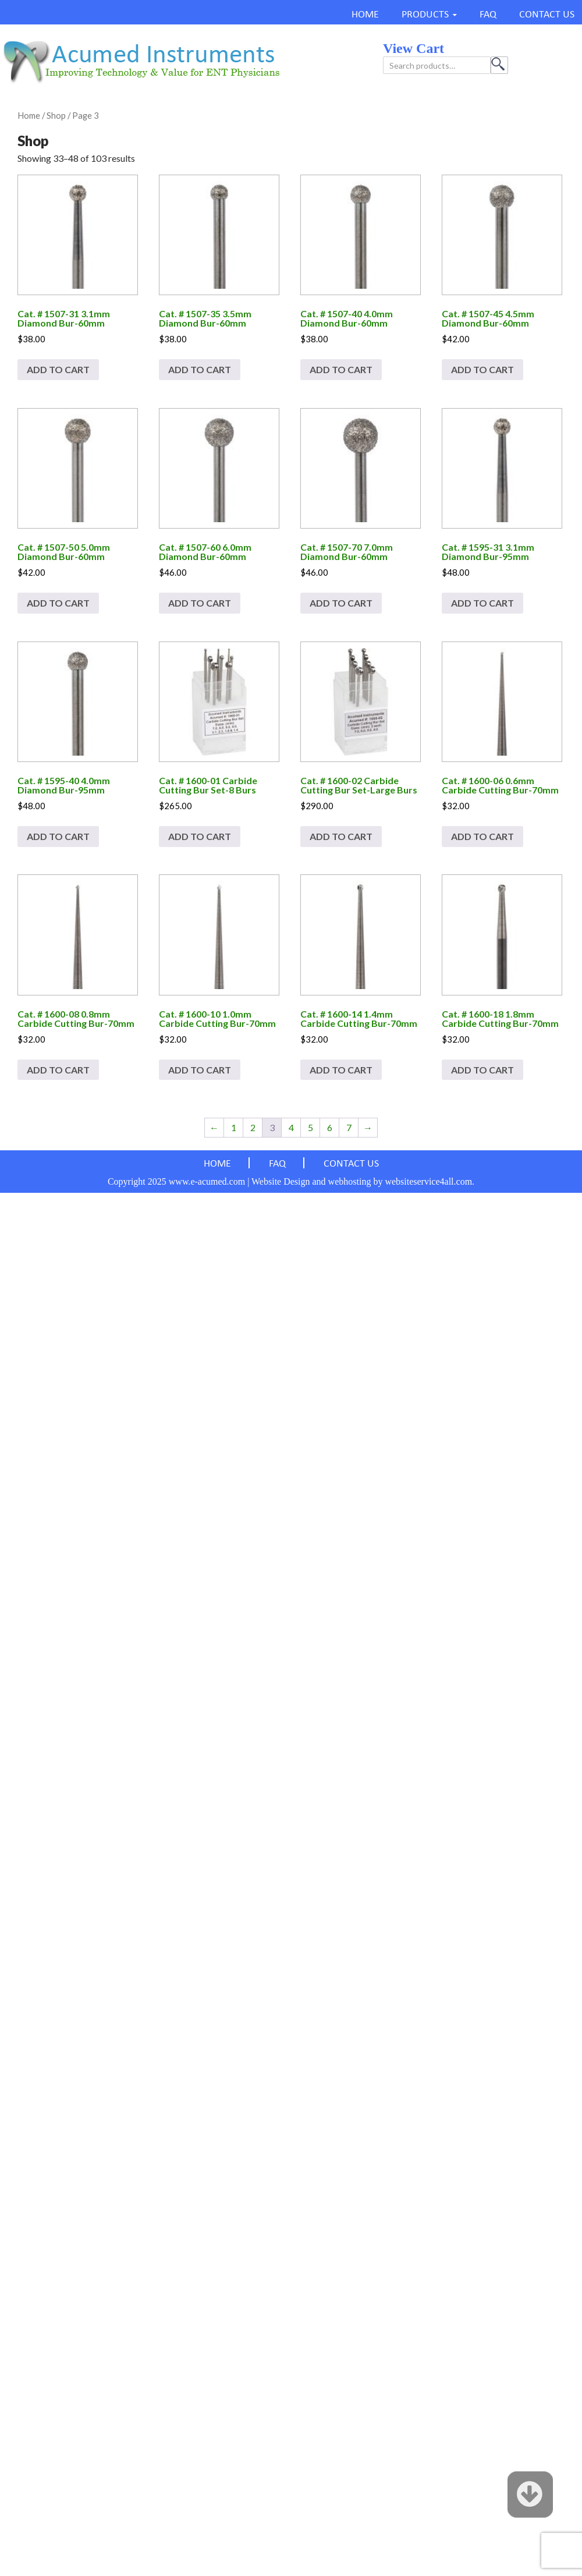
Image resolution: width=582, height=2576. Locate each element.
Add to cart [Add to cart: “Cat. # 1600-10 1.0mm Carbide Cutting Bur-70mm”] (199, 1069)
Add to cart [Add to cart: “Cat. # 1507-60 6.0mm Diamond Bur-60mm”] (199, 602)
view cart (413, 48)
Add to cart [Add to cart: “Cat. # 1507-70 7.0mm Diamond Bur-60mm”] (341, 602)
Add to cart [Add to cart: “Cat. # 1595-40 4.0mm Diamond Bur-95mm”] (58, 836)
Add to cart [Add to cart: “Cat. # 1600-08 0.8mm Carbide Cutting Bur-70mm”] (58, 1069)
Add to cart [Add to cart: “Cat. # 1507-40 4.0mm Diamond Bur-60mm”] (341, 369)
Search (499, 65)
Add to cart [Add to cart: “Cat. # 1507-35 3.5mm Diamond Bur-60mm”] (199, 369)
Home (28, 115)
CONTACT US (546, 14)
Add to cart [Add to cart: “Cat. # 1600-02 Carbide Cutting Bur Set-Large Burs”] (341, 836)
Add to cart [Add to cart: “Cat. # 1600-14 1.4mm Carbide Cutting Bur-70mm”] (341, 1069)
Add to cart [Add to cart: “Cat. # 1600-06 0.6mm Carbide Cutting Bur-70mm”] (482, 836)
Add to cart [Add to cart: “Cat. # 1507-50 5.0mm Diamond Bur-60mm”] (58, 602)
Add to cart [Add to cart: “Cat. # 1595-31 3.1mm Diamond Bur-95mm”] (482, 602)
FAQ (488, 14)
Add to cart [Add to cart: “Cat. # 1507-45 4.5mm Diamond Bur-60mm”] (482, 369)
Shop (56, 115)
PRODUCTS (425, 14)
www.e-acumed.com (207, 1181)
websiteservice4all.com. (429, 1181)
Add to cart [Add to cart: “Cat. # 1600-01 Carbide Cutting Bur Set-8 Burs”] (199, 836)
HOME (365, 14)
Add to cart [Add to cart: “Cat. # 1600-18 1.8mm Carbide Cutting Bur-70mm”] (482, 1069)
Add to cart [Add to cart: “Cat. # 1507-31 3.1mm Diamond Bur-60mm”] (58, 369)
